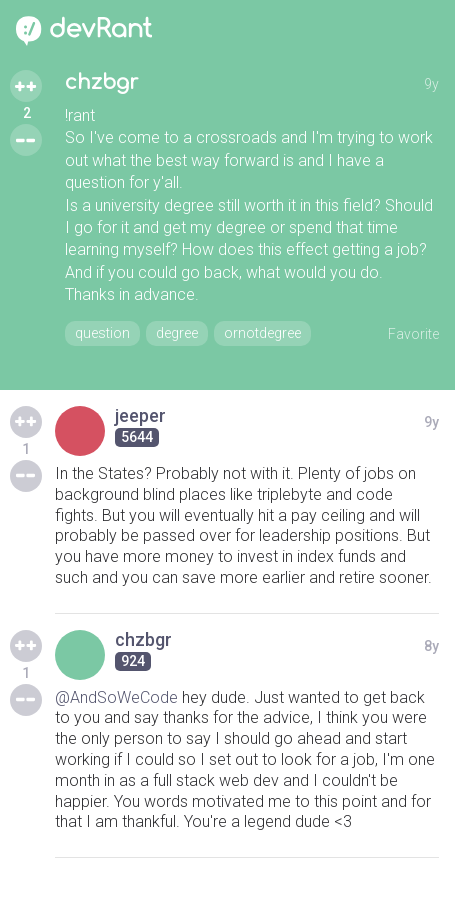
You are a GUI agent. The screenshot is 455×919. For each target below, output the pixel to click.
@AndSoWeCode (116, 697)
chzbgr (101, 82)
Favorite (413, 334)
